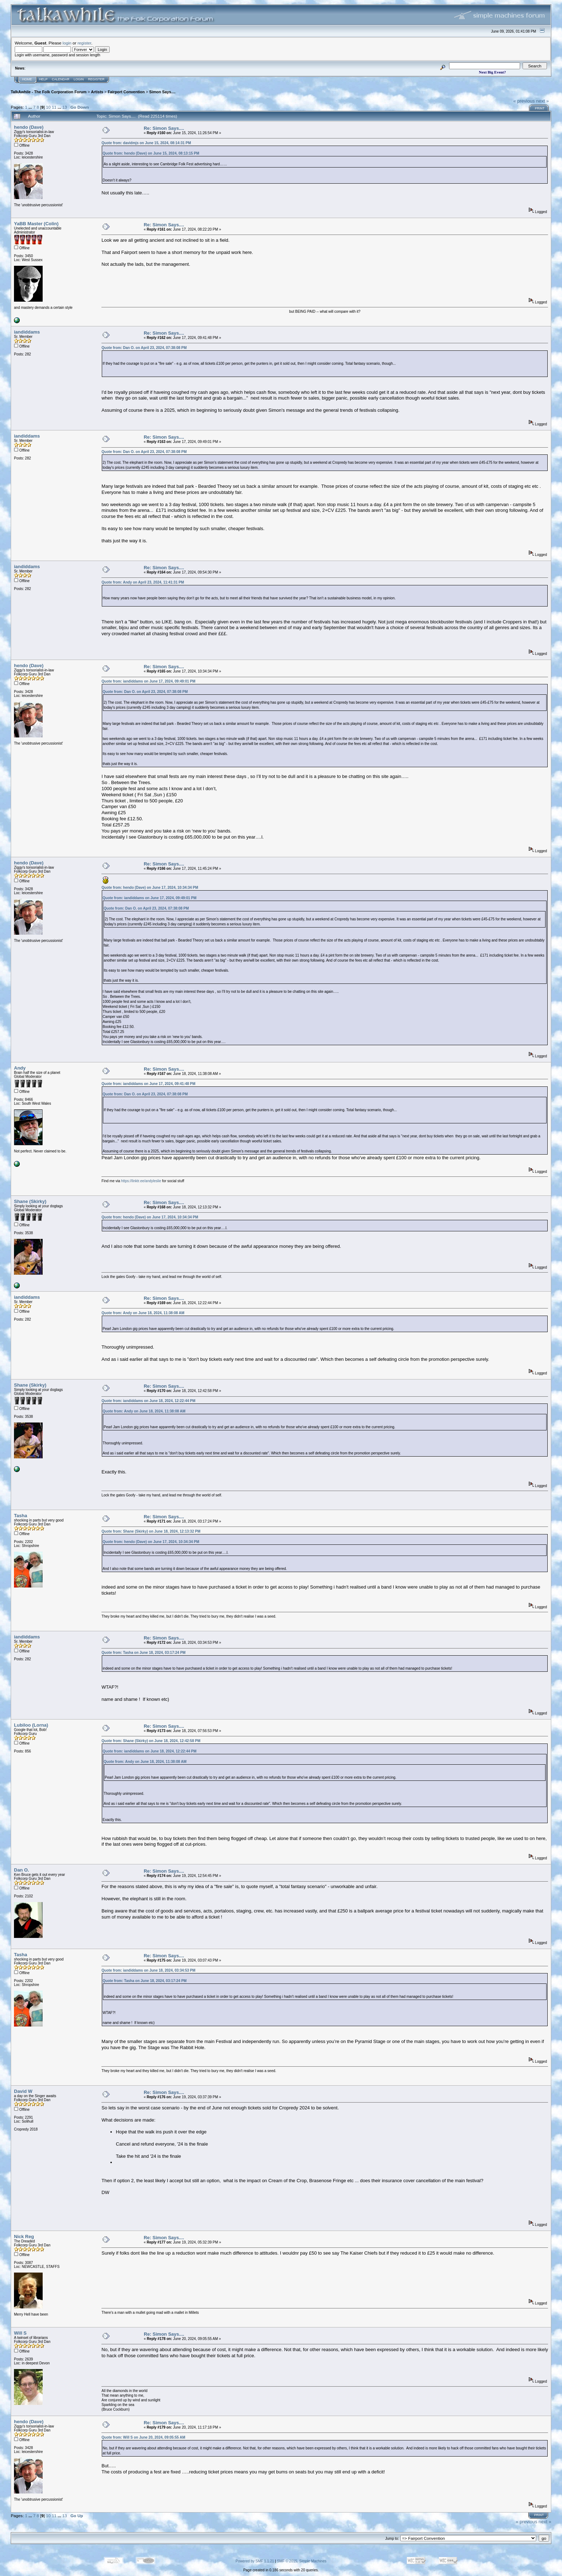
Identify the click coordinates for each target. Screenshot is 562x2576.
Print (539, 108)
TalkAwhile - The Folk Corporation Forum (48, 92)
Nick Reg (24, 2236)
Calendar (61, 79)
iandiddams (27, 332)
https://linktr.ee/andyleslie (141, 1181)
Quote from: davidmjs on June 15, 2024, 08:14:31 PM (146, 143)
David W (23, 2091)
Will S (20, 2333)
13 (64, 107)
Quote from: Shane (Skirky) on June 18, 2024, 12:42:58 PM (150, 1741)
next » (542, 101)
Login (79, 79)
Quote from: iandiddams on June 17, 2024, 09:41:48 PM (148, 1084)
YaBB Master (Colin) (36, 223)
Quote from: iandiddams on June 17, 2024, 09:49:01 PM (148, 681)
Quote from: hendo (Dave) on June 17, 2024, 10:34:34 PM (149, 888)
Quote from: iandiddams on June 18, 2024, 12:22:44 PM (148, 1401)
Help (43, 79)
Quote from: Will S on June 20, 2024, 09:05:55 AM (143, 2437)
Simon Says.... (162, 92)
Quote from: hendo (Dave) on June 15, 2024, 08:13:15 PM (151, 153)
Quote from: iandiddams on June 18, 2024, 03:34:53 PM (148, 1970)
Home (27, 79)
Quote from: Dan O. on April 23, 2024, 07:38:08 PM (143, 348)
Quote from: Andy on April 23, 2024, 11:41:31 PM (142, 582)
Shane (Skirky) (30, 1201)
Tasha (20, 1515)
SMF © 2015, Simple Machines (302, 2561)
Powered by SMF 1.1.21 (254, 2561)
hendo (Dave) (28, 127)
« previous (524, 101)
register (84, 43)
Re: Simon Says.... (164, 128)
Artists (97, 92)
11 (54, 107)
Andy (20, 1068)
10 (48, 107)
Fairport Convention (126, 92)
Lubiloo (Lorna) (31, 1725)
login (67, 43)
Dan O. (21, 1870)
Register (96, 79)
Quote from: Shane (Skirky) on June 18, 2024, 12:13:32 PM (150, 1531)
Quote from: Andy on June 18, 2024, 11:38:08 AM (142, 1313)
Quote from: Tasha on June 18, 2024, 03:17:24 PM (143, 1653)
